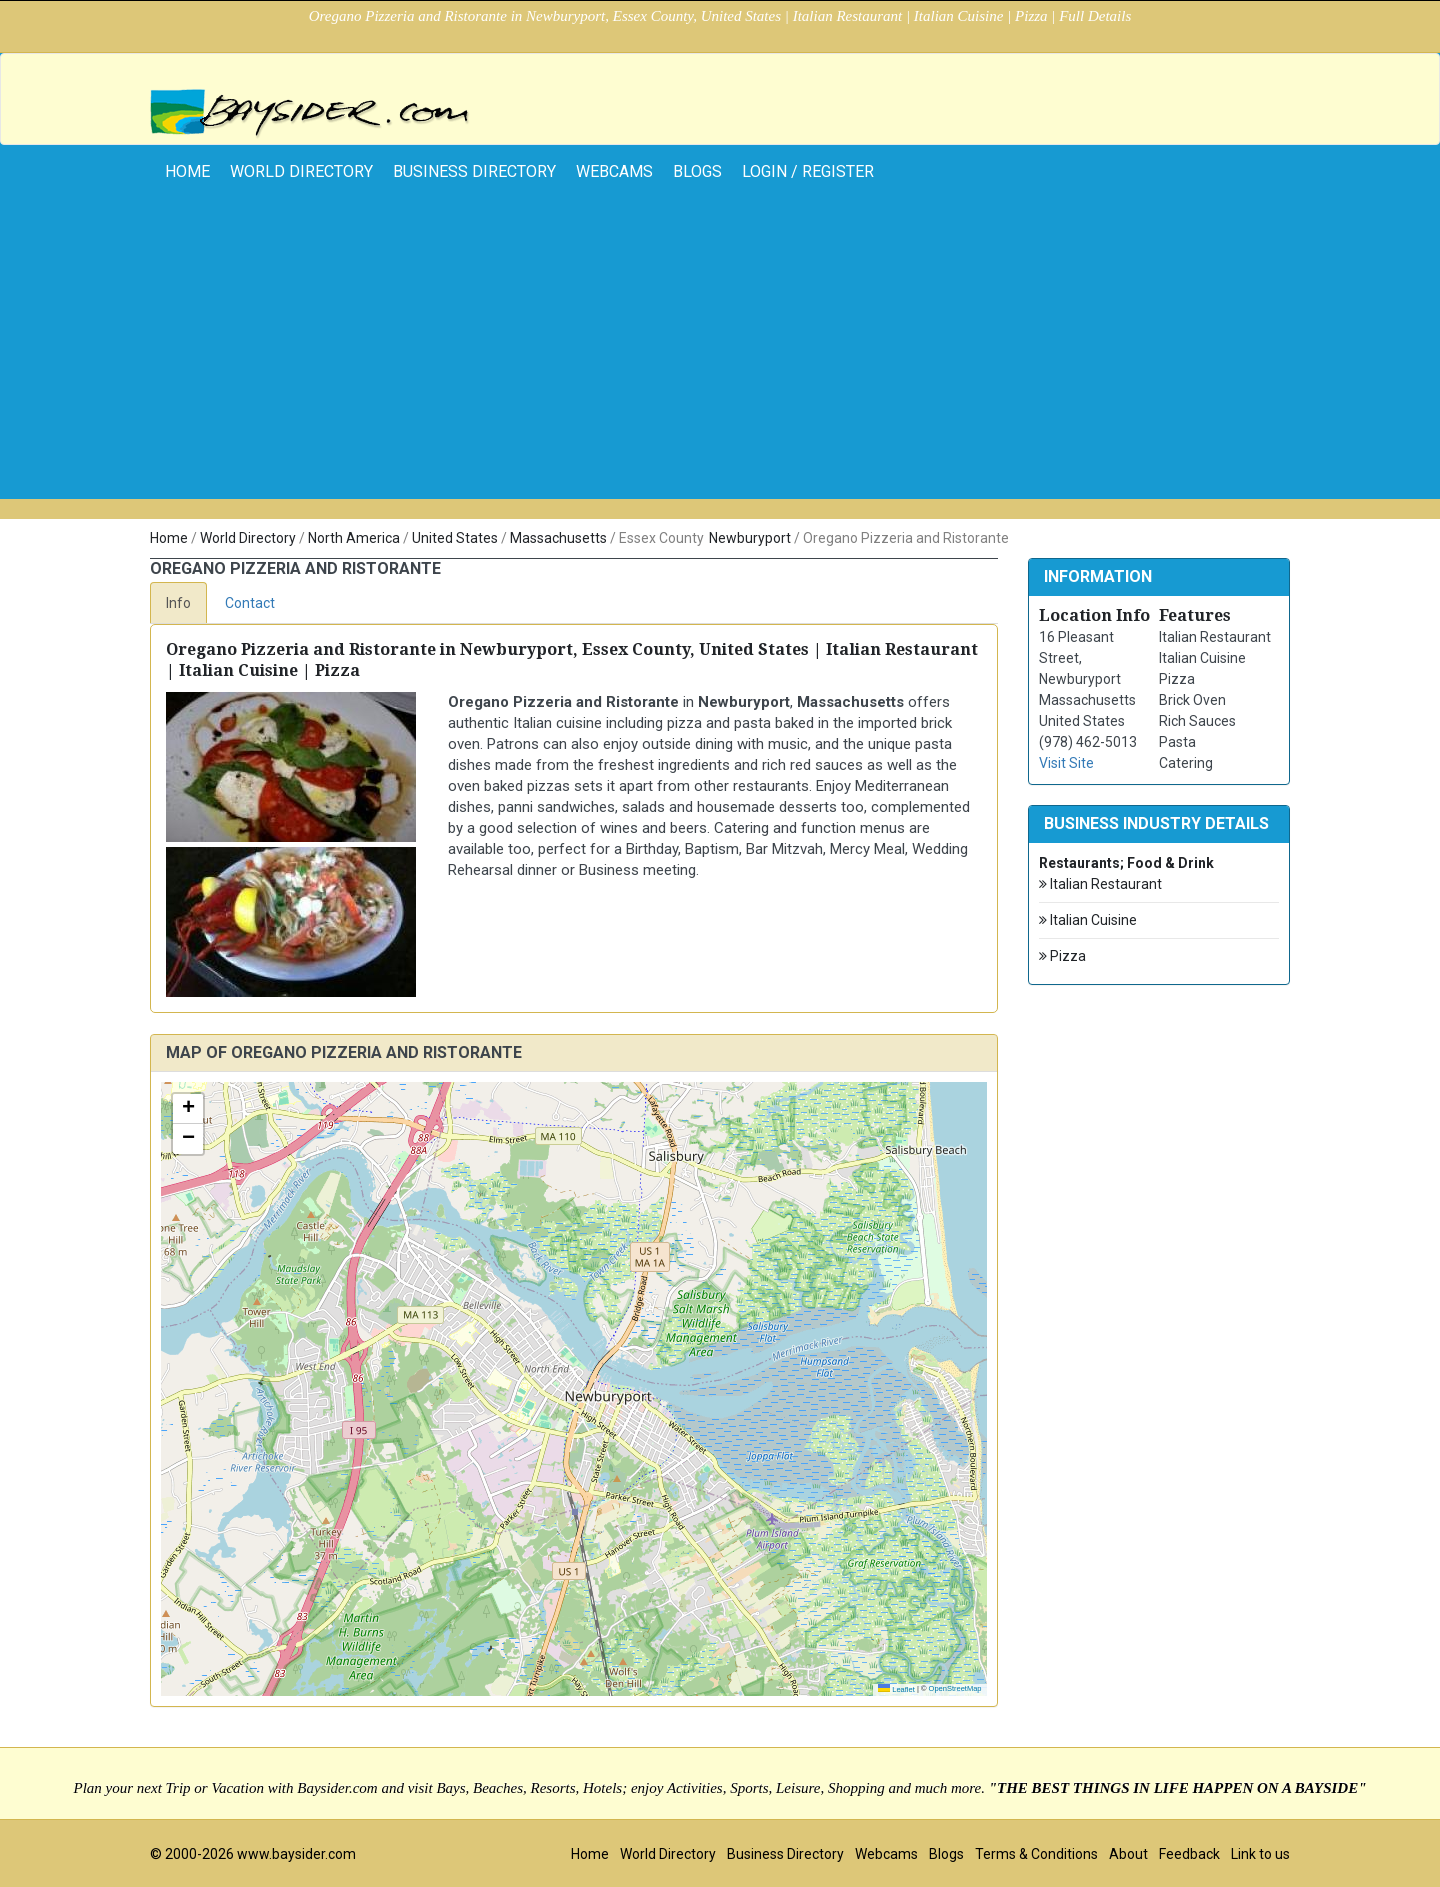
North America (354, 538)
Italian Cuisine (1088, 920)
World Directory (301, 171)
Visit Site (1066, 763)
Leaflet (896, 1689)
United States (455, 538)
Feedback (1189, 1854)
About (1128, 1854)
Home (169, 538)
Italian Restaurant (1100, 884)
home (187, 171)
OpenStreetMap (955, 1688)
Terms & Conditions (1036, 1854)
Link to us (1260, 1854)
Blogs (697, 171)
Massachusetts (558, 538)
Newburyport (750, 538)
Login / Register (808, 171)
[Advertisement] (720, 359)
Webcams (614, 171)
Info (178, 603)
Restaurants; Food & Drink (1126, 863)
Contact (250, 603)
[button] (188, 1109)
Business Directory (474, 171)
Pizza (1062, 956)
